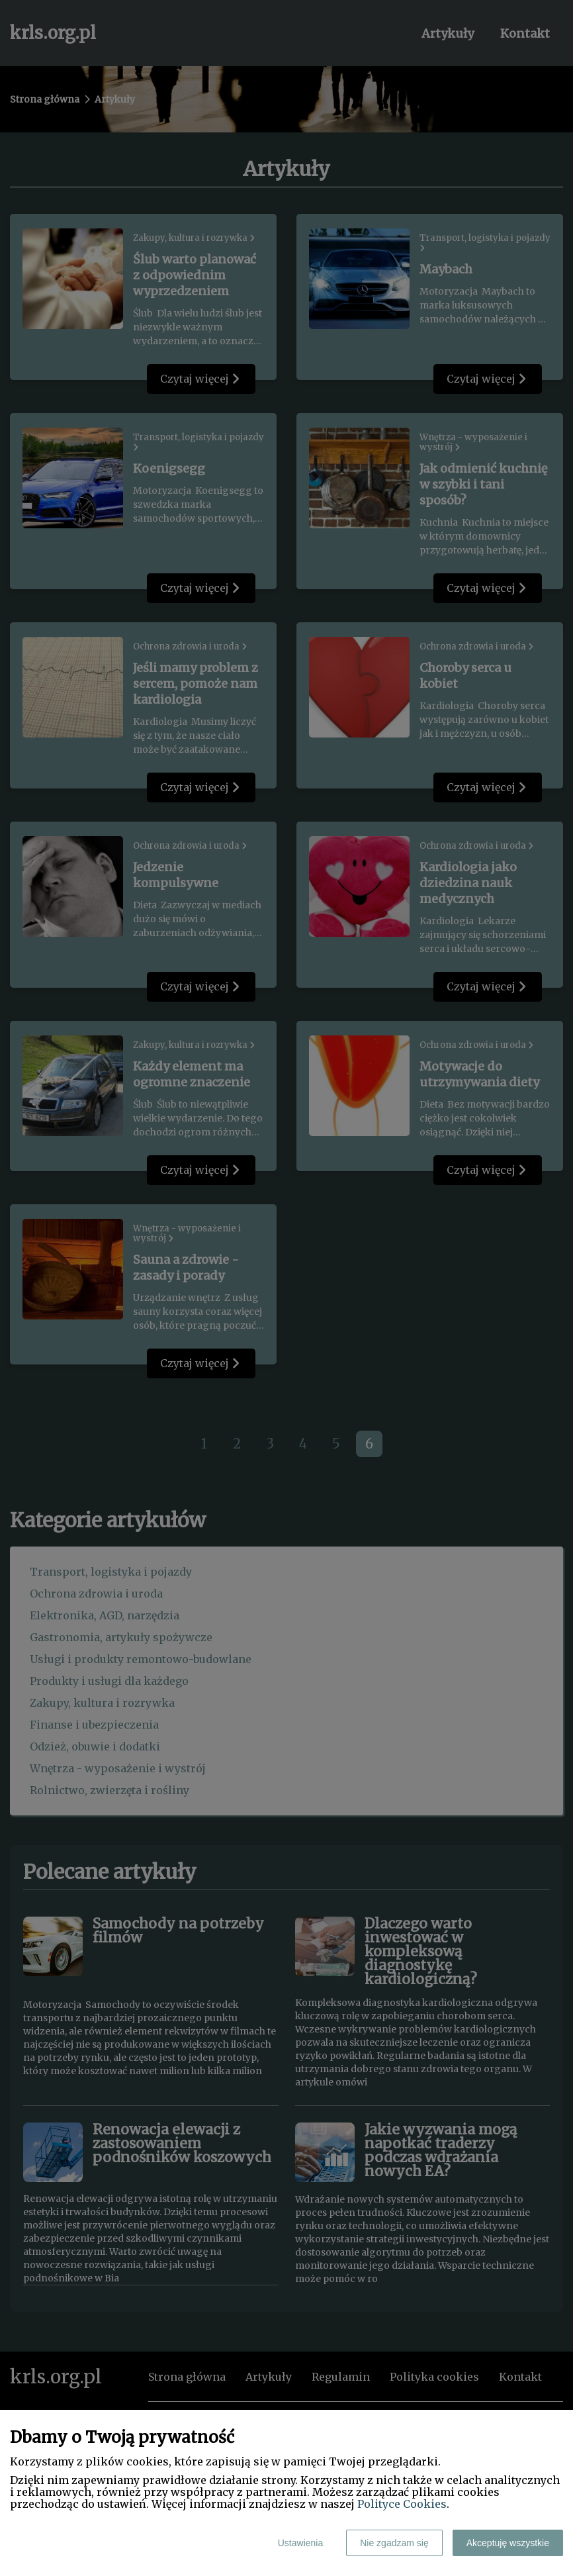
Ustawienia (300, 2543)
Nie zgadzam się (394, 2543)
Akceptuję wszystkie (507, 2543)
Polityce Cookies (402, 2503)
